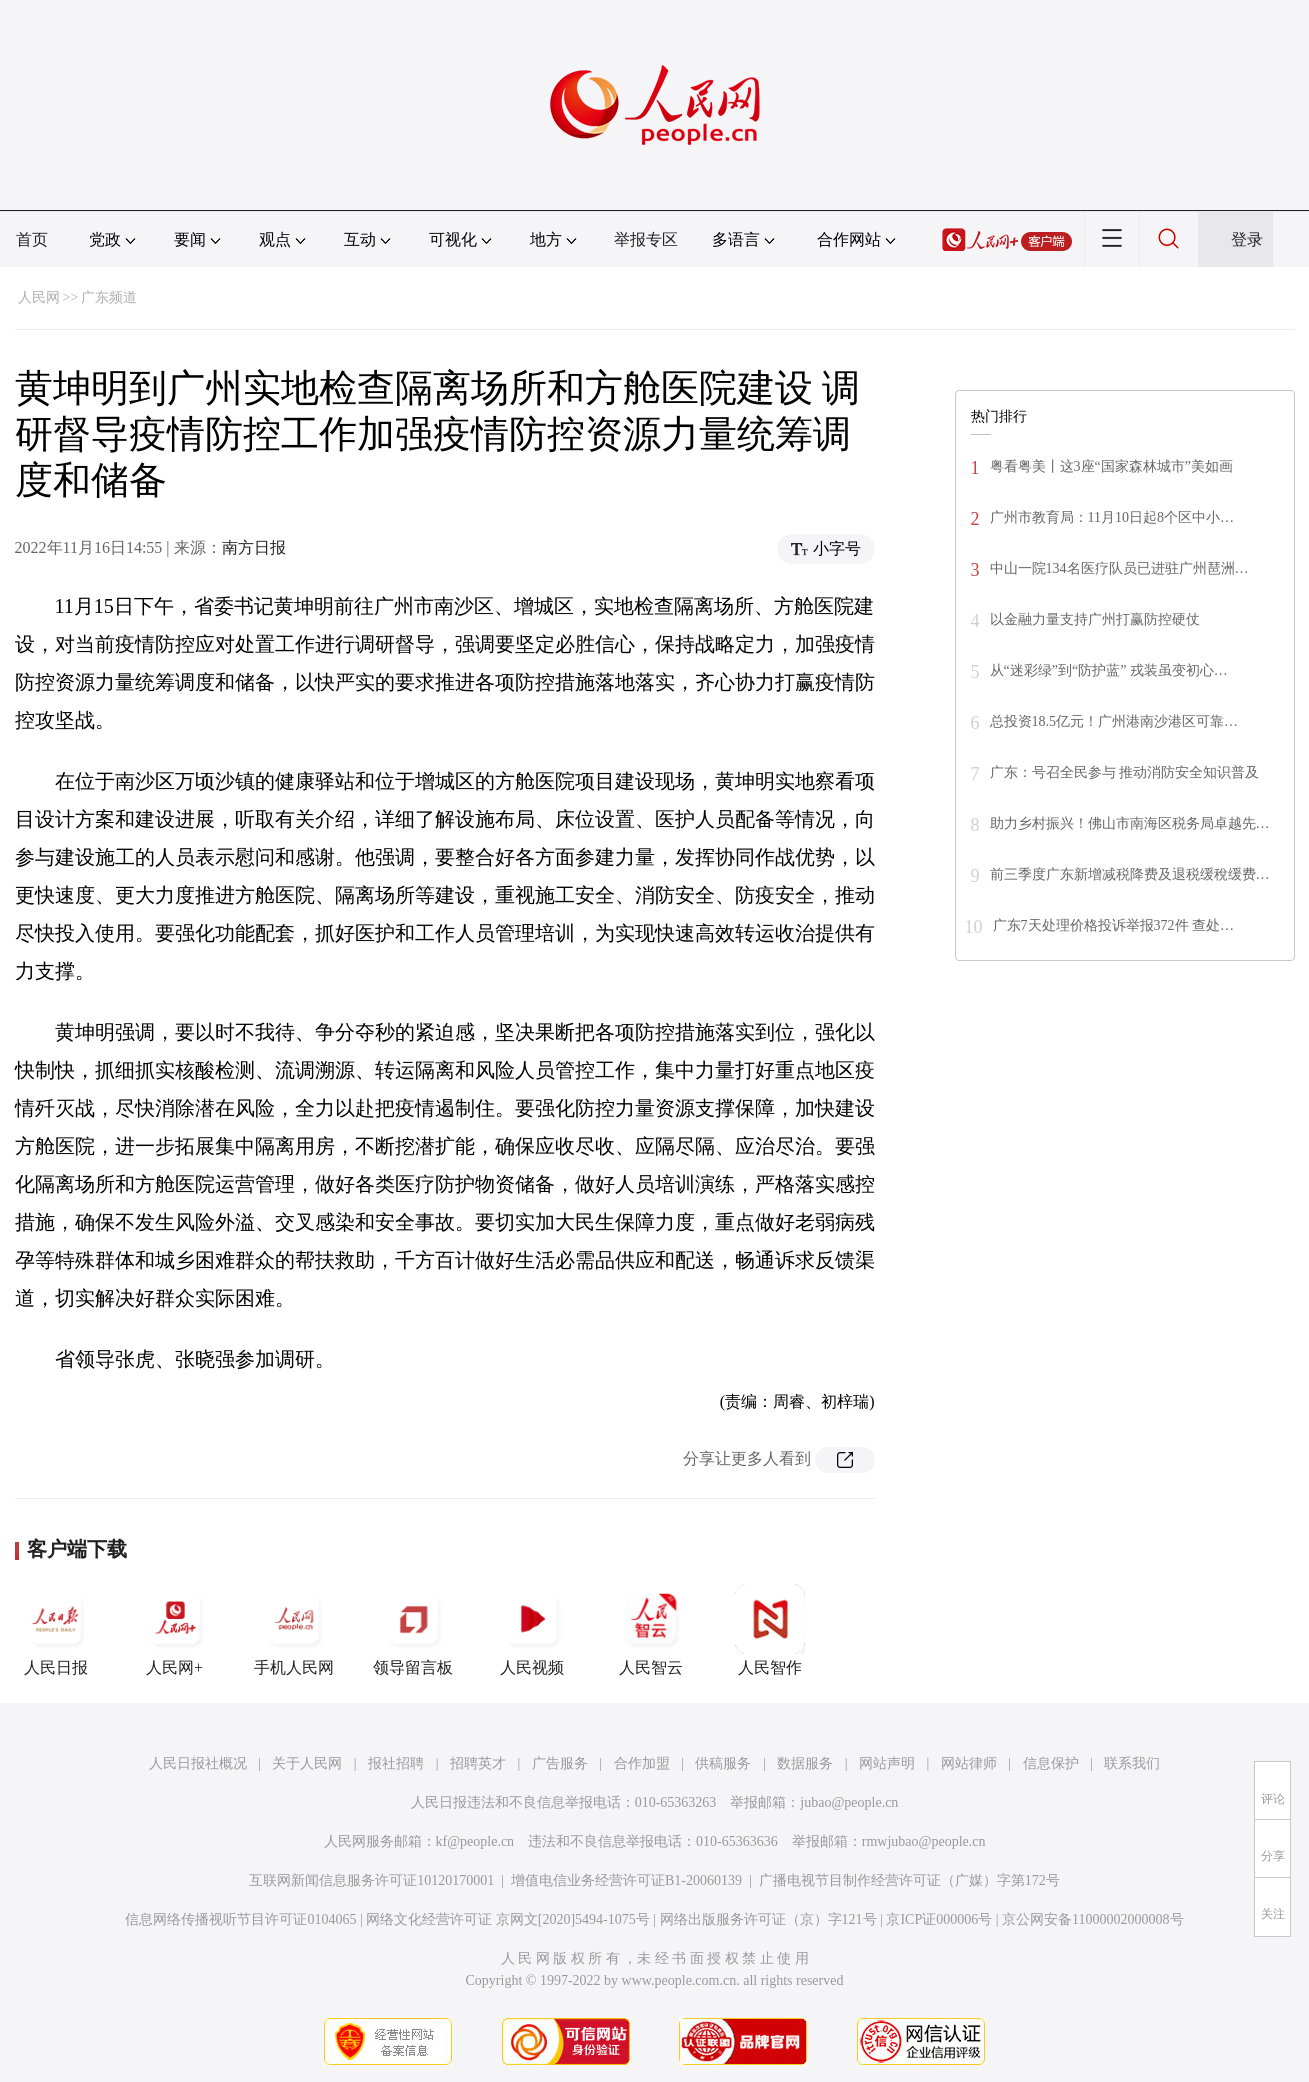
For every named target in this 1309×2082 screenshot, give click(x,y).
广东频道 (109, 297)
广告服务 (560, 1763)
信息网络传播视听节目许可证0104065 (240, 1919)
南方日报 (254, 547)
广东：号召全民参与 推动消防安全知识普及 (1125, 772)
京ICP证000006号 (939, 1919)
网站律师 (969, 1763)
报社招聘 (396, 1763)
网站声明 (887, 1763)
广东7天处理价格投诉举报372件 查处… (1114, 925)
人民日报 (56, 1630)
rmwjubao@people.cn (924, 1841)
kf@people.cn (475, 1841)
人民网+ (175, 1630)
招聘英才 (478, 1763)
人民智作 (770, 1630)
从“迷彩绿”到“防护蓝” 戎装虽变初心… (1109, 670)
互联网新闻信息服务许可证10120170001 (371, 1880)
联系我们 (1132, 1763)
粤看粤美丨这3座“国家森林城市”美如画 (1111, 466)
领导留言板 (413, 1630)
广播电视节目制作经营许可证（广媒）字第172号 (909, 1880)
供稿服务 (723, 1763)
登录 (1247, 239)
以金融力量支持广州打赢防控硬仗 (1095, 619)
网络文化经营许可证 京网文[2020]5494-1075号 (508, 1919)
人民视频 (532, 1630)
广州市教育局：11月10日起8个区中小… (1112, 517)
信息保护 (1051, 1763)
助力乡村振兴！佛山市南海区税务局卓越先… (1130, 823)
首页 (32, 239)
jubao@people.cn (849, 1802)
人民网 (39, 297)
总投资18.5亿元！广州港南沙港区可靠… (1114, 721)
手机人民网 (294, 1630)
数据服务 (805, 1763)
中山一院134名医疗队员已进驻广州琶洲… (1119, 568)
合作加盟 (642, 1763)
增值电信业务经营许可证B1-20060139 (626, 1880)
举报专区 (646, 239)
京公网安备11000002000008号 (1092, 1919)
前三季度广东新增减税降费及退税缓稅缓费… (1130, 874)
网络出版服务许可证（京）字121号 (768, 1919)
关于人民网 (307, 1763)
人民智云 (651, 1630)
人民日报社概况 (198, 1763)
